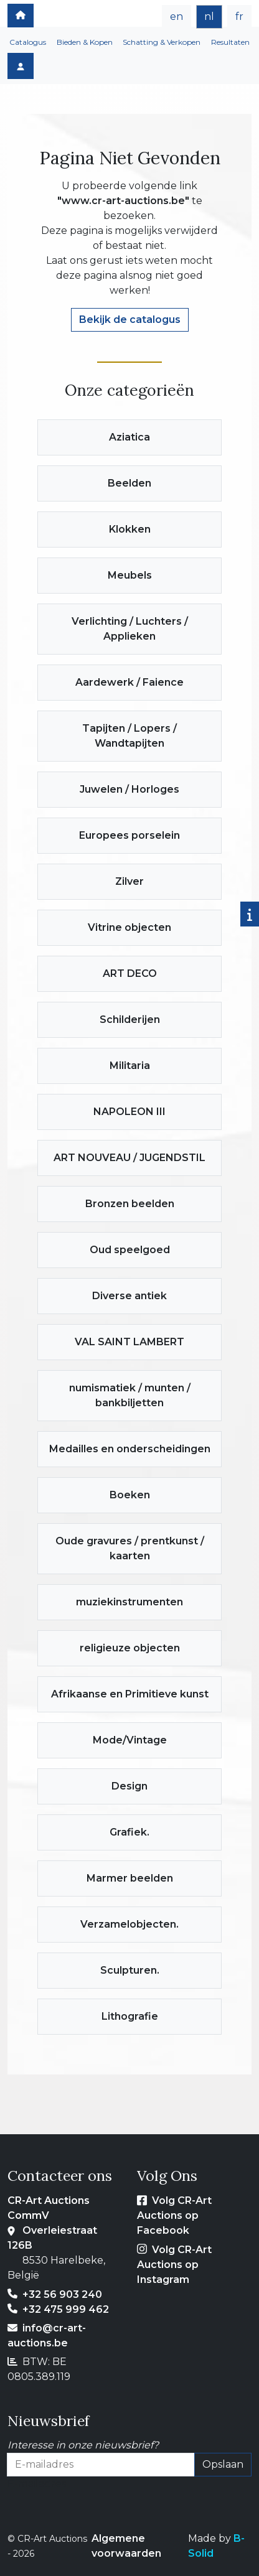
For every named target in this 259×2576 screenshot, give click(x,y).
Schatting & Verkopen (161, 42)
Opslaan (222, 2464)
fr (239, 16)
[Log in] (20, 66)
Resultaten (230, 42)
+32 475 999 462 (65, 2309)
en (176, 16)
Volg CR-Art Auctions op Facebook (174, 2215)
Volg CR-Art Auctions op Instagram (174, 2264)
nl (209, 16)
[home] (20, 15)
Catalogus (27, 42)
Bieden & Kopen (85, 42)
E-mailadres (36, 2484)
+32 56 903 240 (62, 2294)
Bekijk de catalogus (130, 319)
